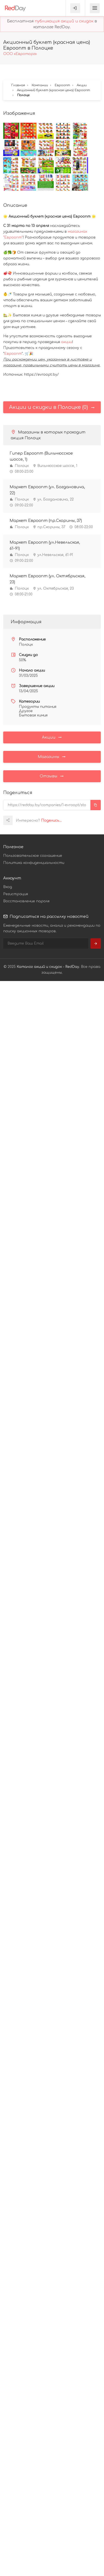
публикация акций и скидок (64, 21)
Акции (52, 737)
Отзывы (52, 776)
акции (66, 342)
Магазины (52, 756)
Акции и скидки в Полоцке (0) (52, 407)
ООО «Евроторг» (20, 54)
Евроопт (13, 354)
